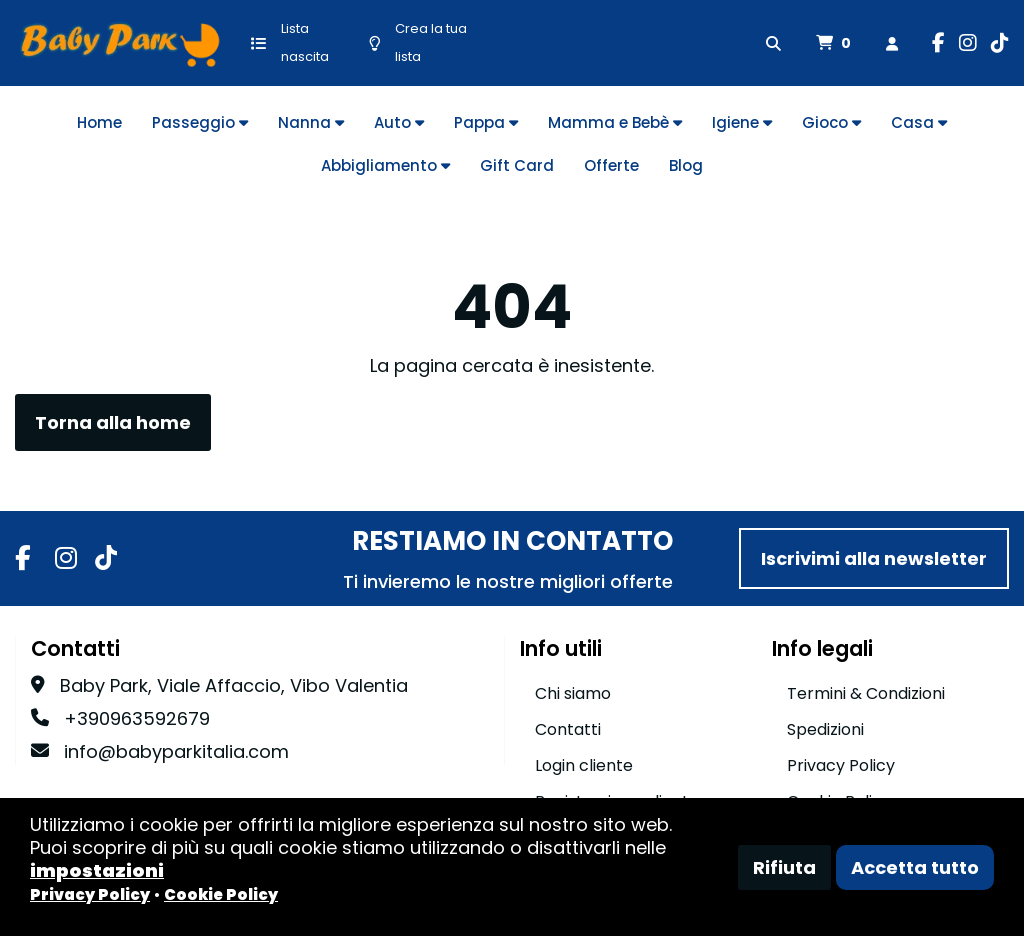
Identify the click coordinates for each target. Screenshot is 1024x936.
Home (99, 122)
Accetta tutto (915, 867)
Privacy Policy (841, 765)
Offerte (611, 165)
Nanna (311, 122)
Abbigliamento (385, 165)
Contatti (568, 729)
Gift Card (517, 165)
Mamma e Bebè (615, 122)
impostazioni (97, 870)
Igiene (742, 122)
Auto (399, 122)
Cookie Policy (221, 894)
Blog (686, 165)
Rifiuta (784, 867)
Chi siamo (573, 693)
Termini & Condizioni (866, 693)
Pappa (486, 122)
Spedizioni (825, 729)
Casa (919, 122)
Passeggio (200, 122)
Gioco (831, 122)
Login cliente (584, 765)
